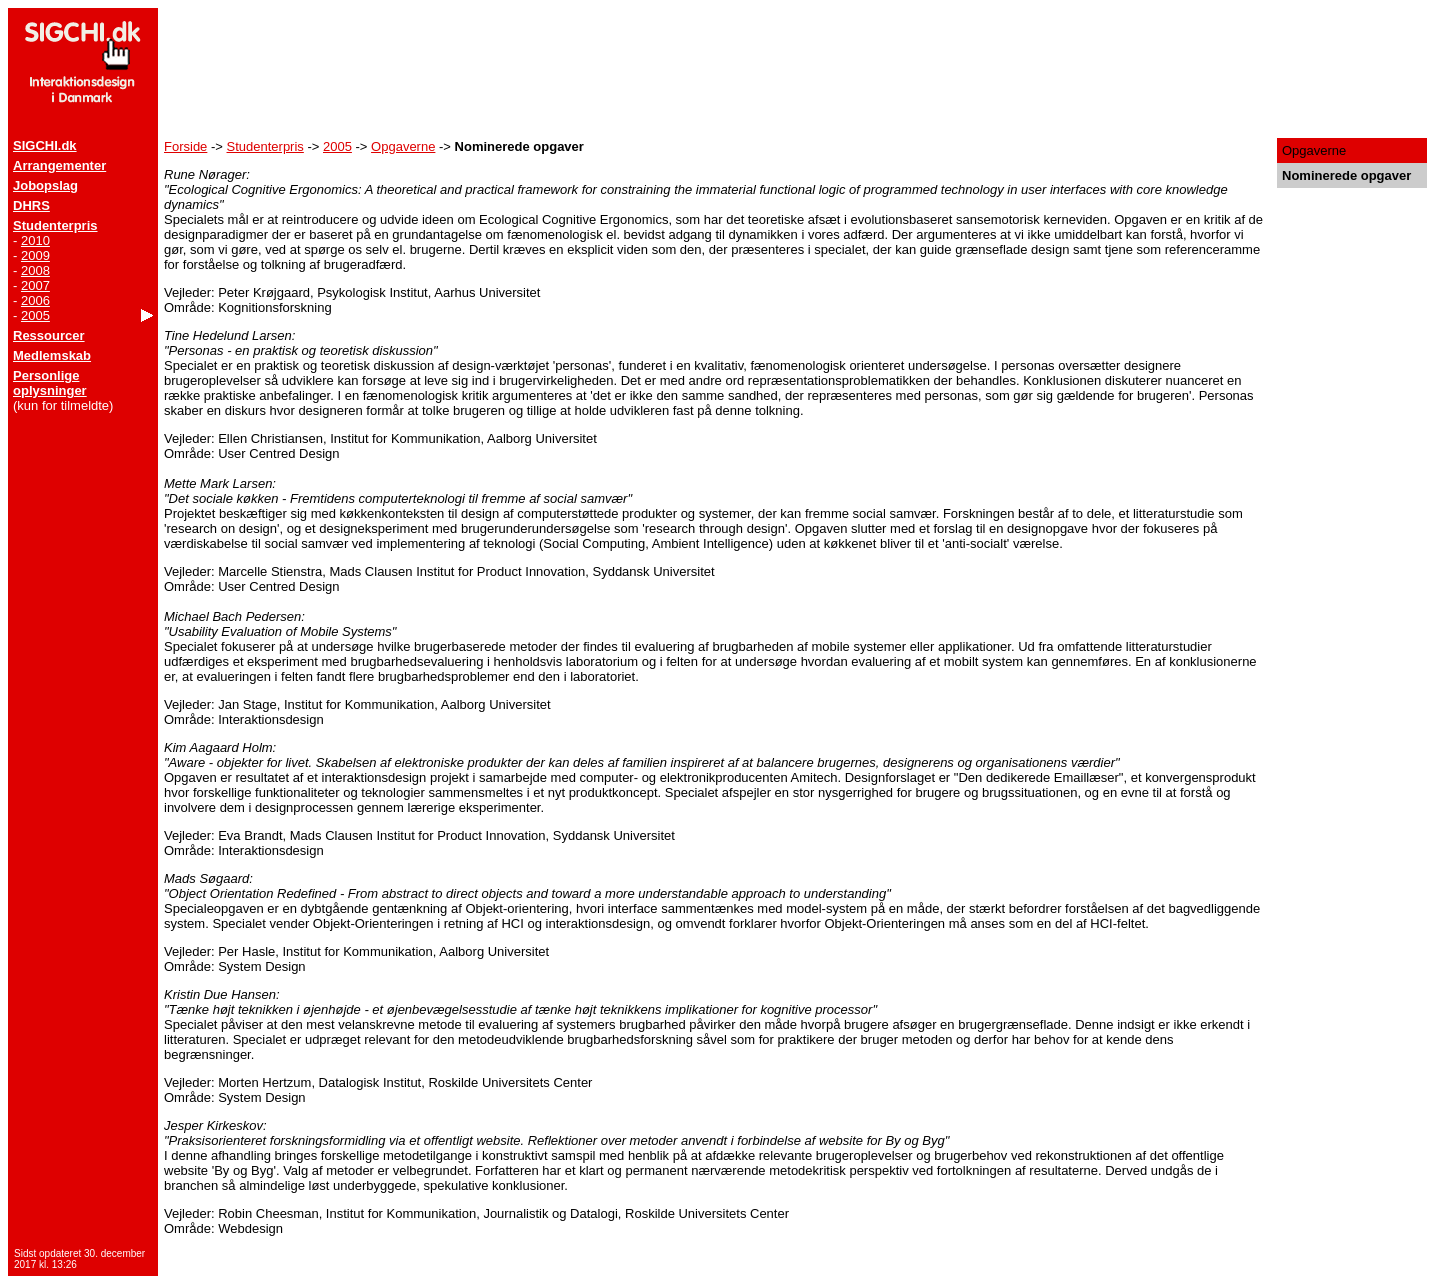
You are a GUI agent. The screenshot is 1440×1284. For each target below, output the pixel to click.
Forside (185, 146)
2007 (35, 285)
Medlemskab (52, 355)
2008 (35, 270)
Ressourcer (49, 335)
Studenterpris (55, 225)
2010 (35, 240)
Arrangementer (59, 165)
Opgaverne (403, 146)
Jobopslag (45, 185)
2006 (35, 300)
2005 (35, 315)
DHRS (31, 205)
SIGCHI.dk (45, 145)
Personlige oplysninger (50, 383)
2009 (35, 255)
